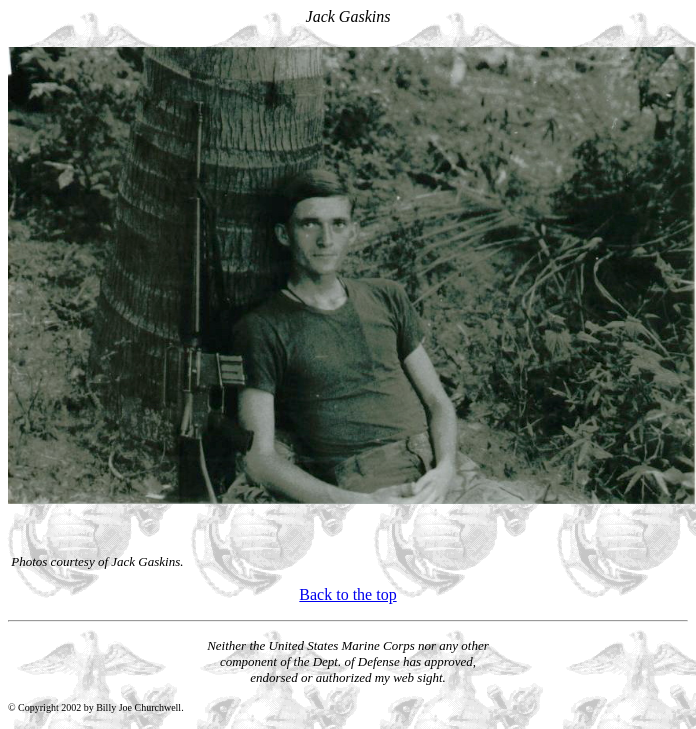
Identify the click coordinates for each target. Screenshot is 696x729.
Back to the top (347, 594)
